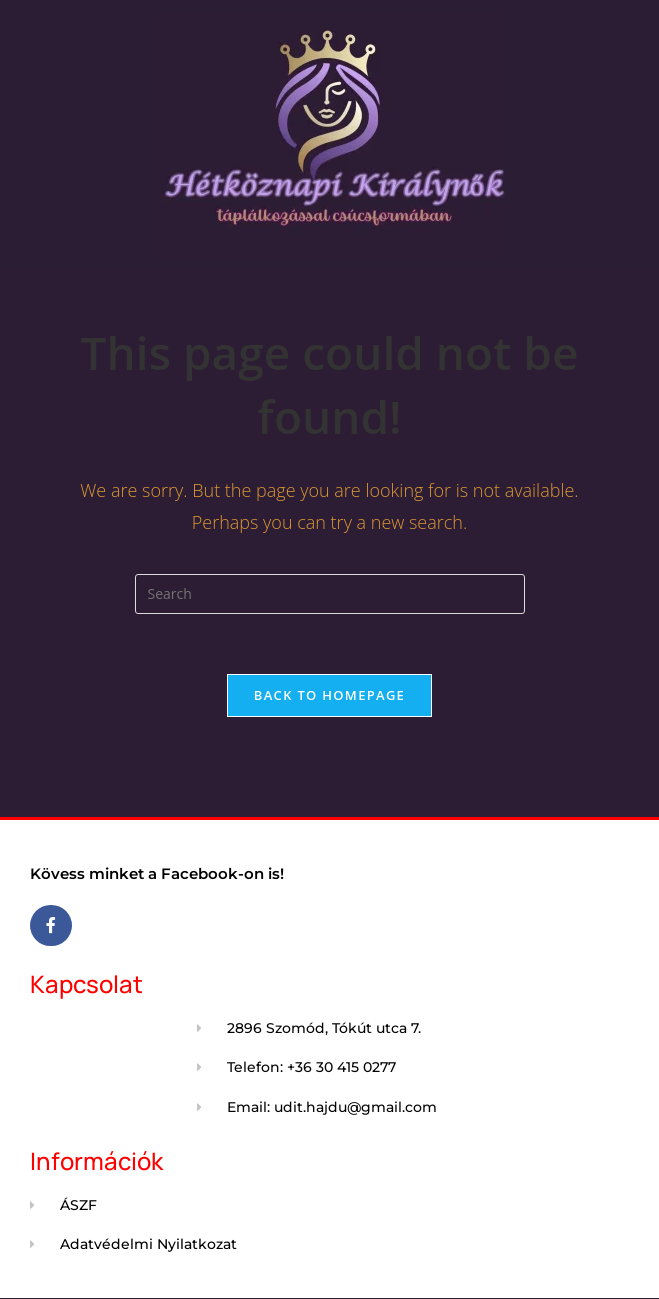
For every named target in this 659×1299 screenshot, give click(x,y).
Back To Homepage (329, 695)
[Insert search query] (330, 594)
